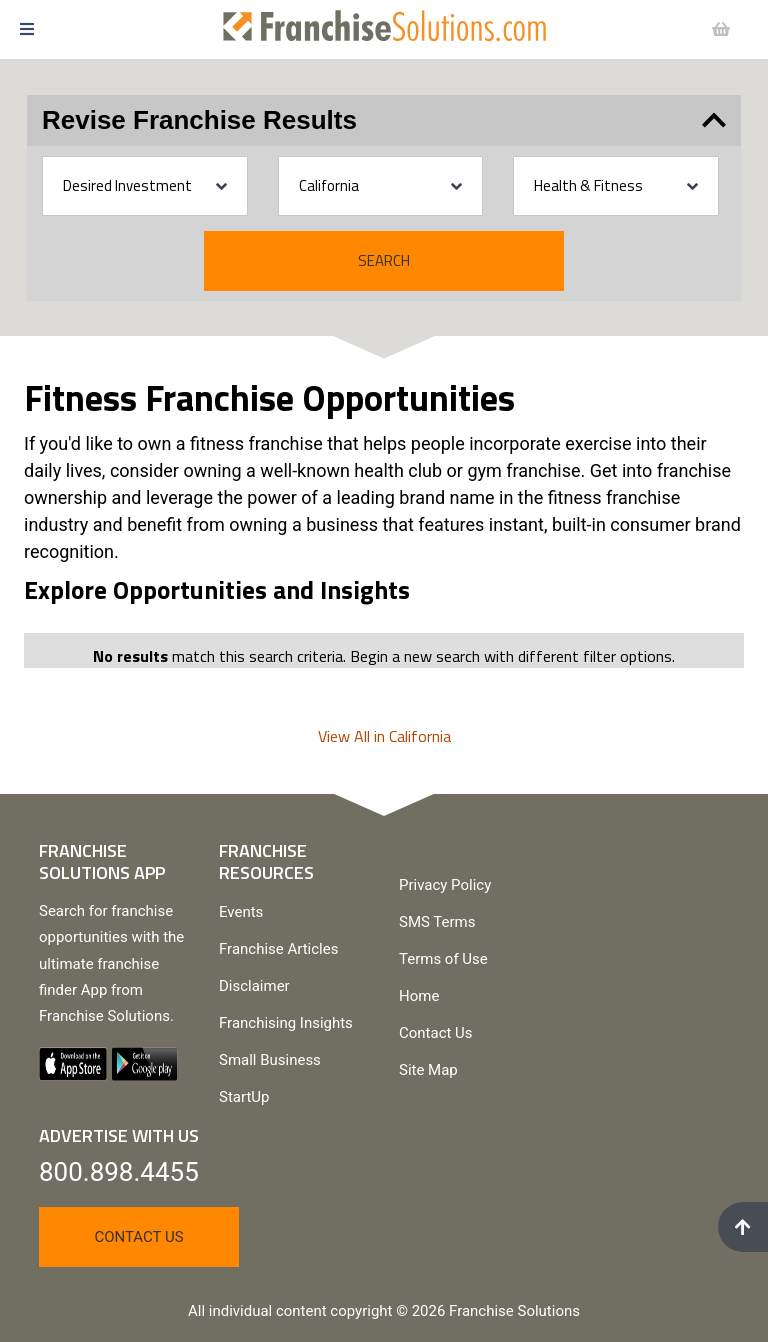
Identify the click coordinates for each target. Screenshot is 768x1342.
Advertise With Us (119, 1135)
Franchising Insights (286, 1023)
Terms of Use (443, 959)
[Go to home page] (384, 26)
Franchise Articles (278, 949)
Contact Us (436, 1033)
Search (384, 260)
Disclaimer (254, 986)
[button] (89, 29)
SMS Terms (437, 922)
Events (241, 912)
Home (419, 996)
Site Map (428, 1070)
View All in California (384, 736)
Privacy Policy (445, 885)
